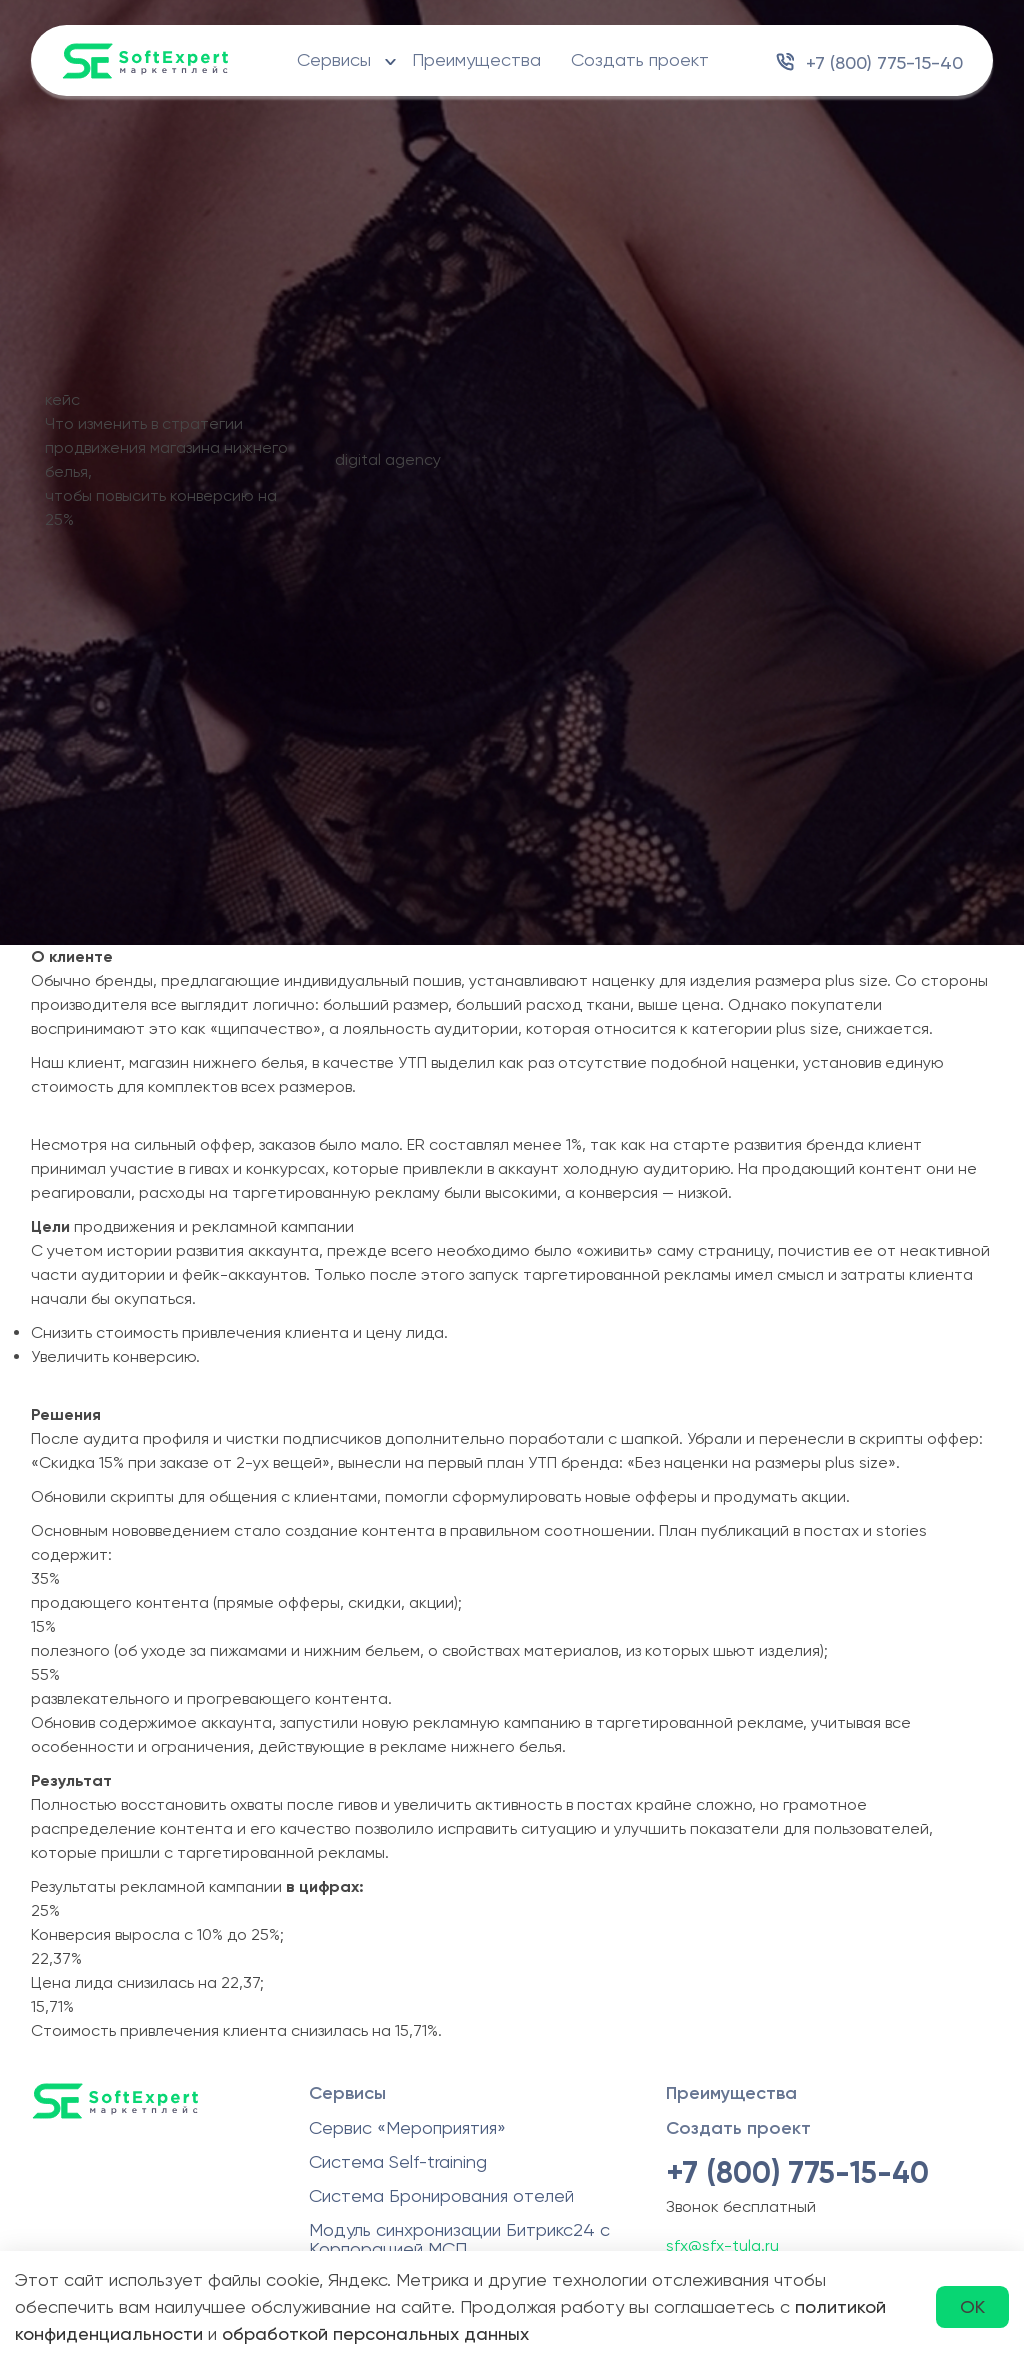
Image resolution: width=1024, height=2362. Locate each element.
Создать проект (640, 59)
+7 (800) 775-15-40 (884, 62)
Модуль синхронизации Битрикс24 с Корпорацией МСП (459, 2239)
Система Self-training (398, 2161)
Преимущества (476, 59)
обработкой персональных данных (375, 2333)
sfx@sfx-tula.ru (722, 2245)
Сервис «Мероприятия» (407, 2127)
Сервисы (334, 59)
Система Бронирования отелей (441, 2195)
